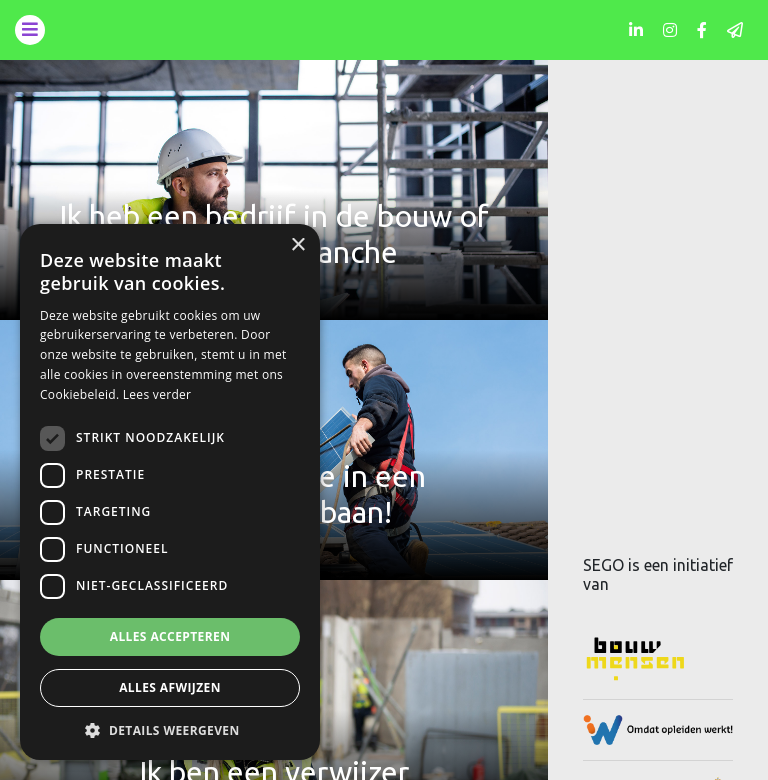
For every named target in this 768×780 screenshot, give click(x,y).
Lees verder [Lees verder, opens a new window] (157, 394)
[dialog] (170, 492)
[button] (170, 730)
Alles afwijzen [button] (170, 687)
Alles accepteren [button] (170, 636)
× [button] (297, 245)
